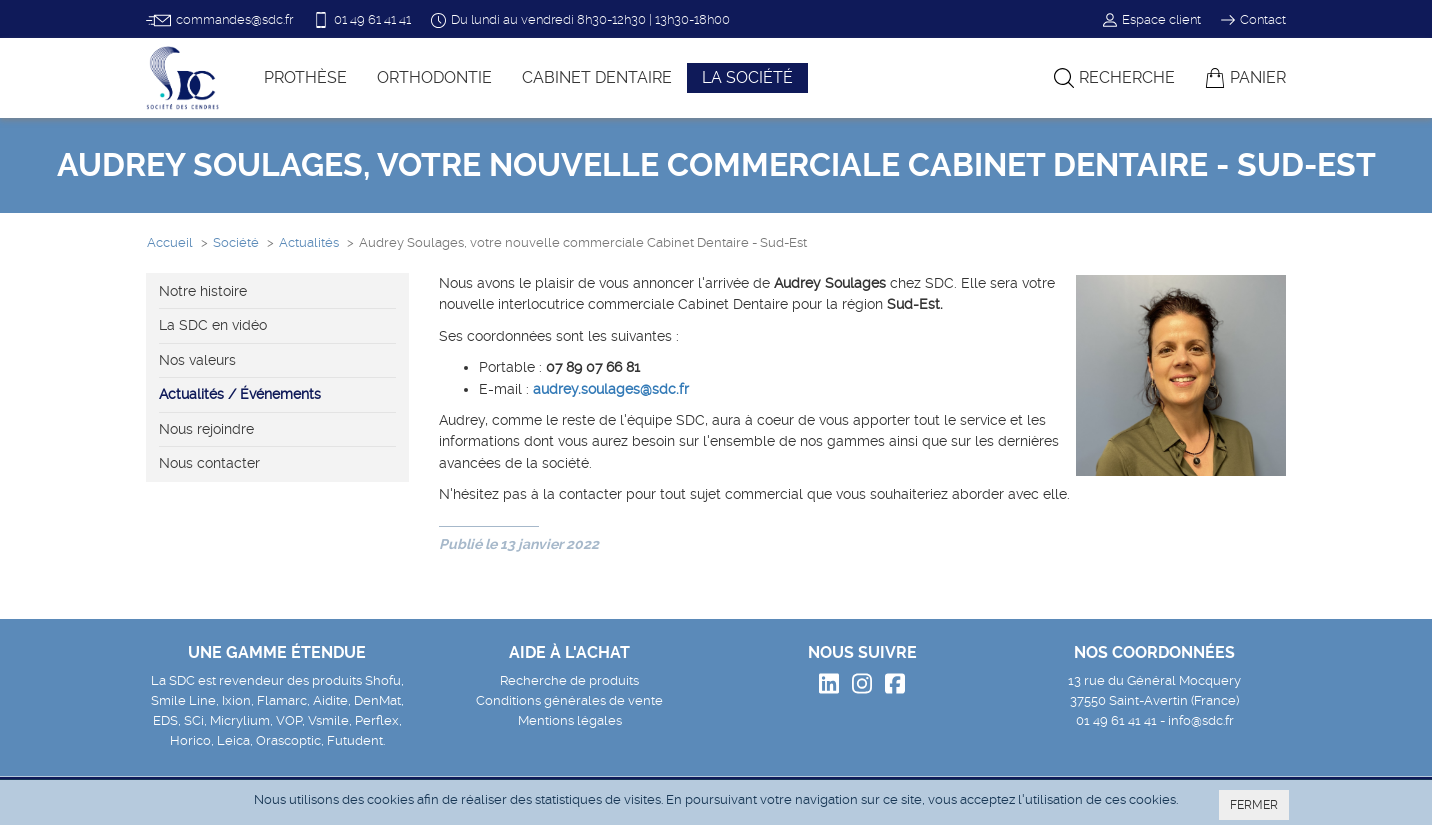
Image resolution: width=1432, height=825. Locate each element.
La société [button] (747, 77)
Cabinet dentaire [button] (597, 77)
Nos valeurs (197, 360)
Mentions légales (570, 720)
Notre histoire (203, 291)
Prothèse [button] (305, 77)
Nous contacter (209, 463)
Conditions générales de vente (569, 700)
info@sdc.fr (1201, 720)
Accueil (170, 242)
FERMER (1254, 805)
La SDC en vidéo (213, 325)
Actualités (309, 242)
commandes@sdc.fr (219, 20)
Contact (1253, 19)
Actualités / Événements (240, 394)
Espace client (1152, 19)
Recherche (1114, 78)
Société (236, 242)
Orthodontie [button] (434, 77)
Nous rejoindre (206, 429)
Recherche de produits (569, 680)
